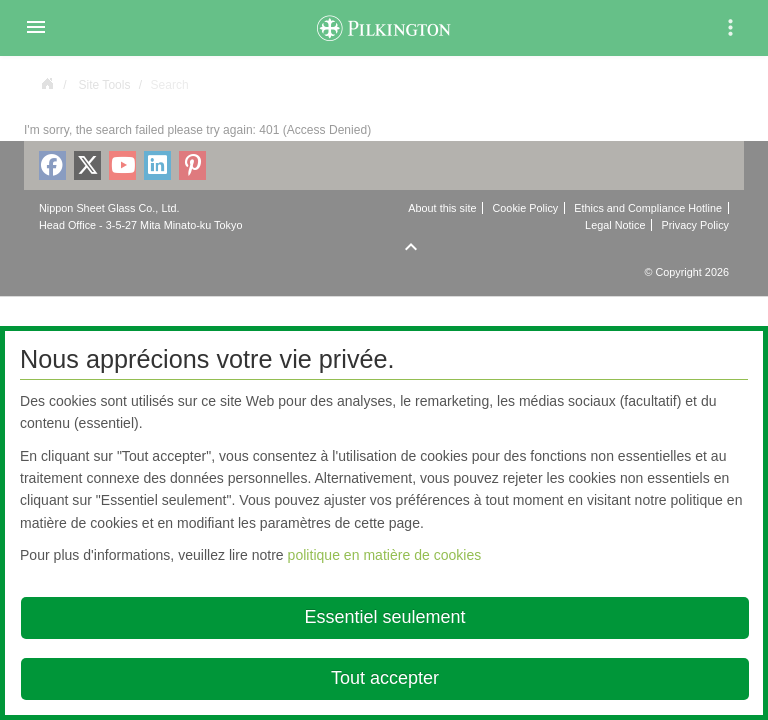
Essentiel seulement (384, 617)
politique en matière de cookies (385, 555)
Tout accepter (385, 678)
